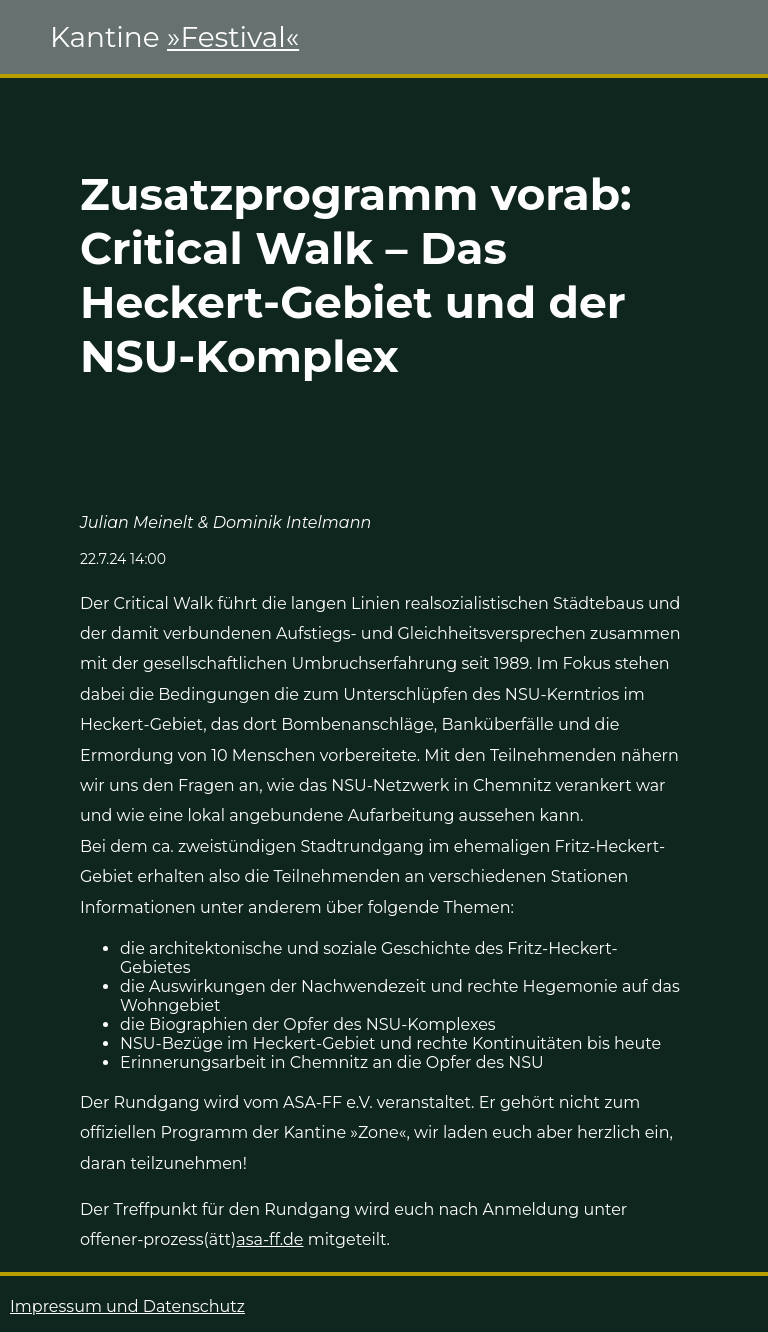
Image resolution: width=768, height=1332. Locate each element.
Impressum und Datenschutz (127, 1306)
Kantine (174, 37)
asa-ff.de (269, 1239)
